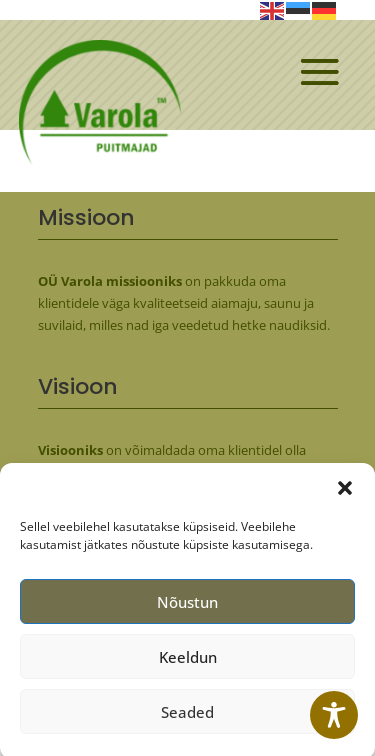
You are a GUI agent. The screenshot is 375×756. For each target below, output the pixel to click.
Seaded (187, 718)
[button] (345, 494)
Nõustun (187, 608)
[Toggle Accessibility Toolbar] (334, 715)
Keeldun (188, 663)
